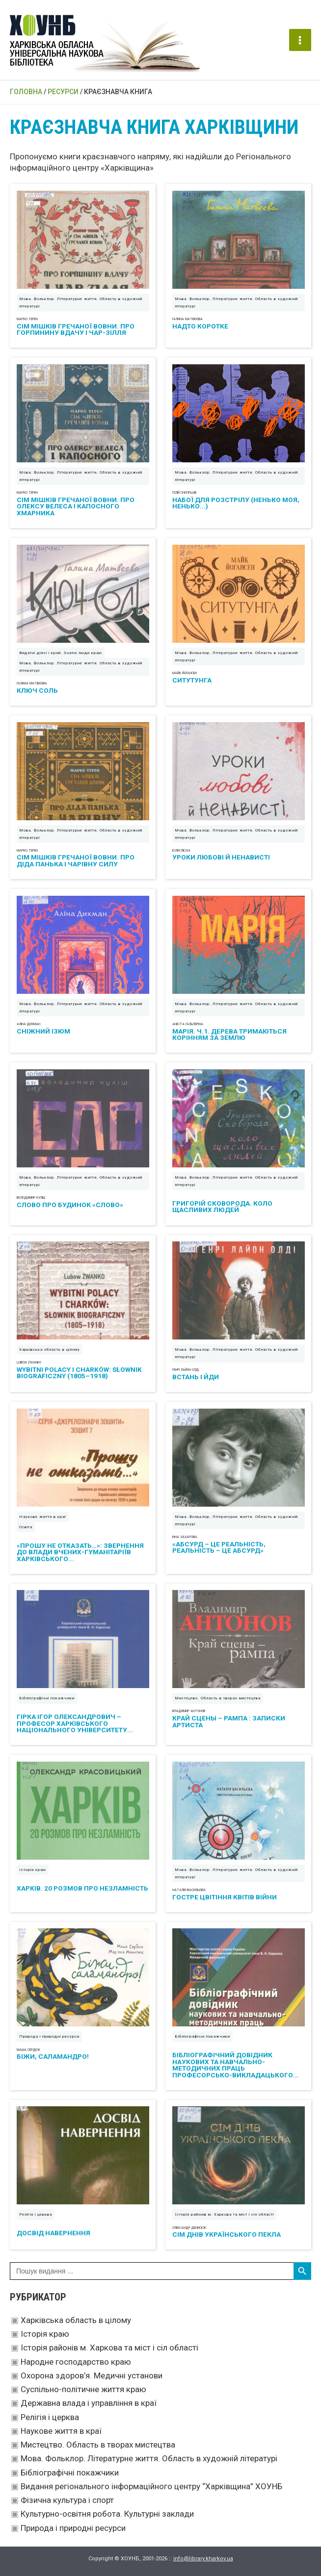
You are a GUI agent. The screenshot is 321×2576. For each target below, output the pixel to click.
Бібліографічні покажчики (70, 2472)
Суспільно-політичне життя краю (83, 2389)
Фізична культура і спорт (67, 2500)
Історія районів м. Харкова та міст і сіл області (109, 2347)
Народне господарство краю (76, 2362)
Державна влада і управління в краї (89, 2403)
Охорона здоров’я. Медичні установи (91, 2375)
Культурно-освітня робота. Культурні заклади (107, 2514)
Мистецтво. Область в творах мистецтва (98, 2445)
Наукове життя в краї (61, 2431)
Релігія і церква (50, 2417)
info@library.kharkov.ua (203, 2558)
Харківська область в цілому (76, 2320)
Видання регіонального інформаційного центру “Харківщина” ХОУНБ (151, 2486)
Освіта (25, 1527)
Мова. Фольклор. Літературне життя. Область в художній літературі (149, 2458)
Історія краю (45, 2334)
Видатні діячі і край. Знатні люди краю (60, 653)
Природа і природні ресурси (73, 2528)
